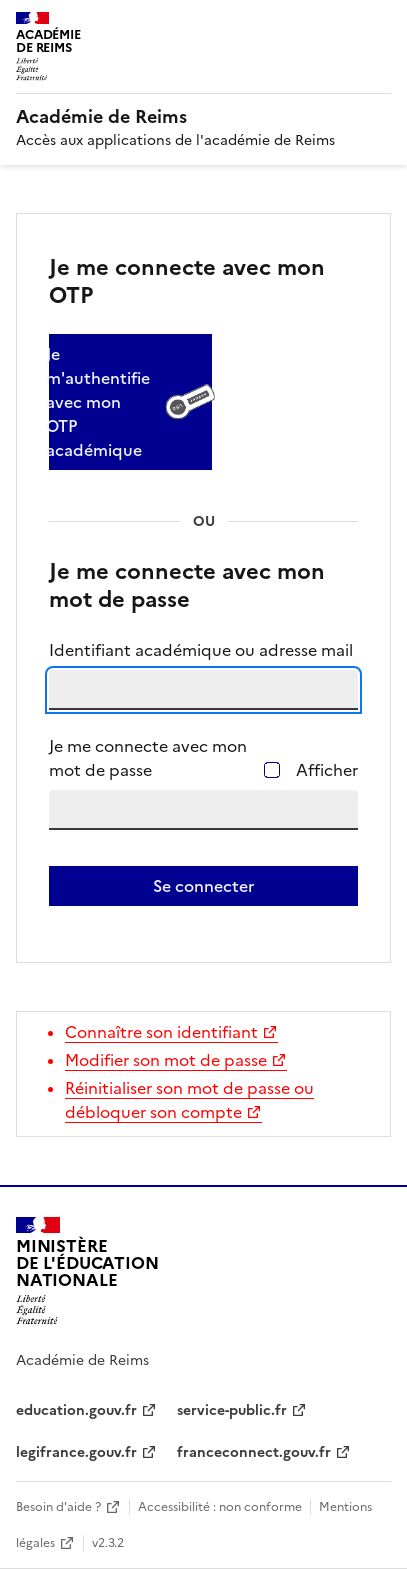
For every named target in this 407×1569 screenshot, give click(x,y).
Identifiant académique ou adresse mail (201, 650)
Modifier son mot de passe (166, 1060)
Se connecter (203, 886)
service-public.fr (232, 1410)
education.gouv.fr (76, 1410)
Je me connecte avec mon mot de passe (148, 758)
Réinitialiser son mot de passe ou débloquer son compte (189, 1100)
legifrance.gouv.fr (76, 1452)
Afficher (327, 770)
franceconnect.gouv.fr (254, 1452)
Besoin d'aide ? (58, 1507)
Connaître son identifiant (161, 1032)
